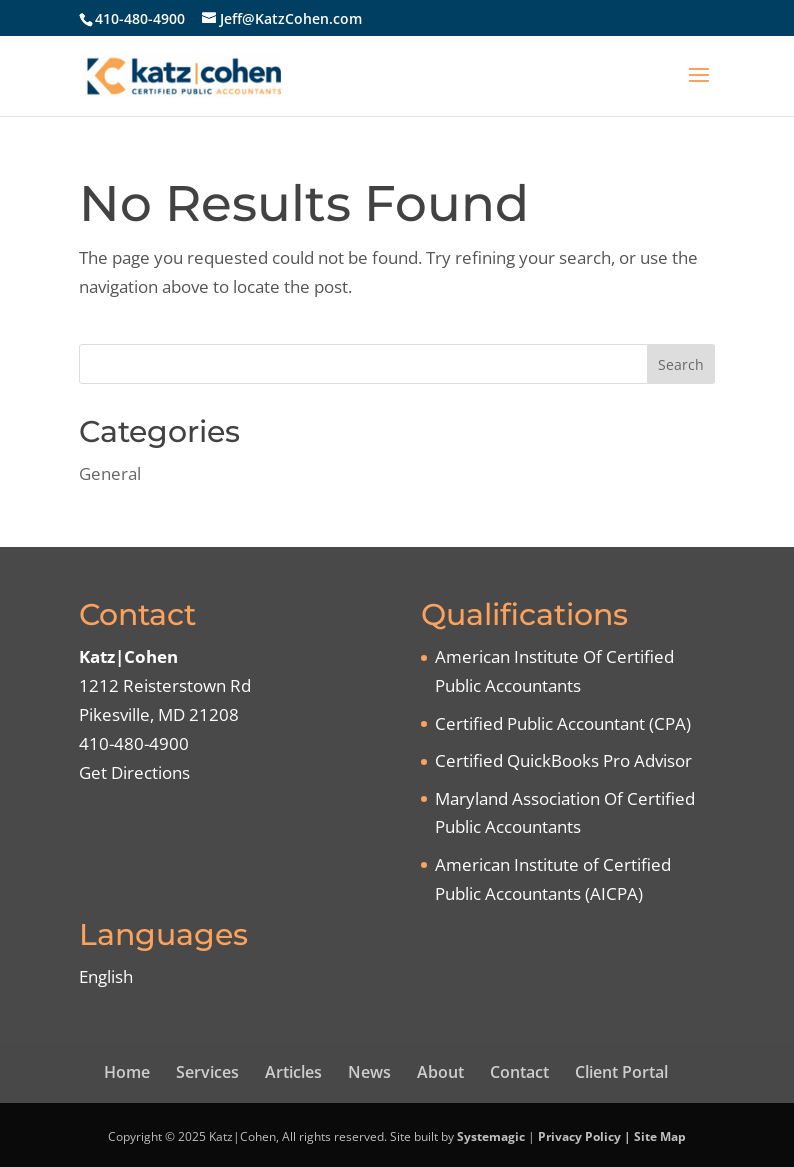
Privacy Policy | (586, 1136)
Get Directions (134, 772)
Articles (293, 1072)
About (440, 1072)
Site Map (660, 1136)
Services (207, 1072)
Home (127, 1072)
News (369, 1072)
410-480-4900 (140, 18)
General (110, 473)
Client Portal (621, 1072)
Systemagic (491, 1136)
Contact (519, 1072)
